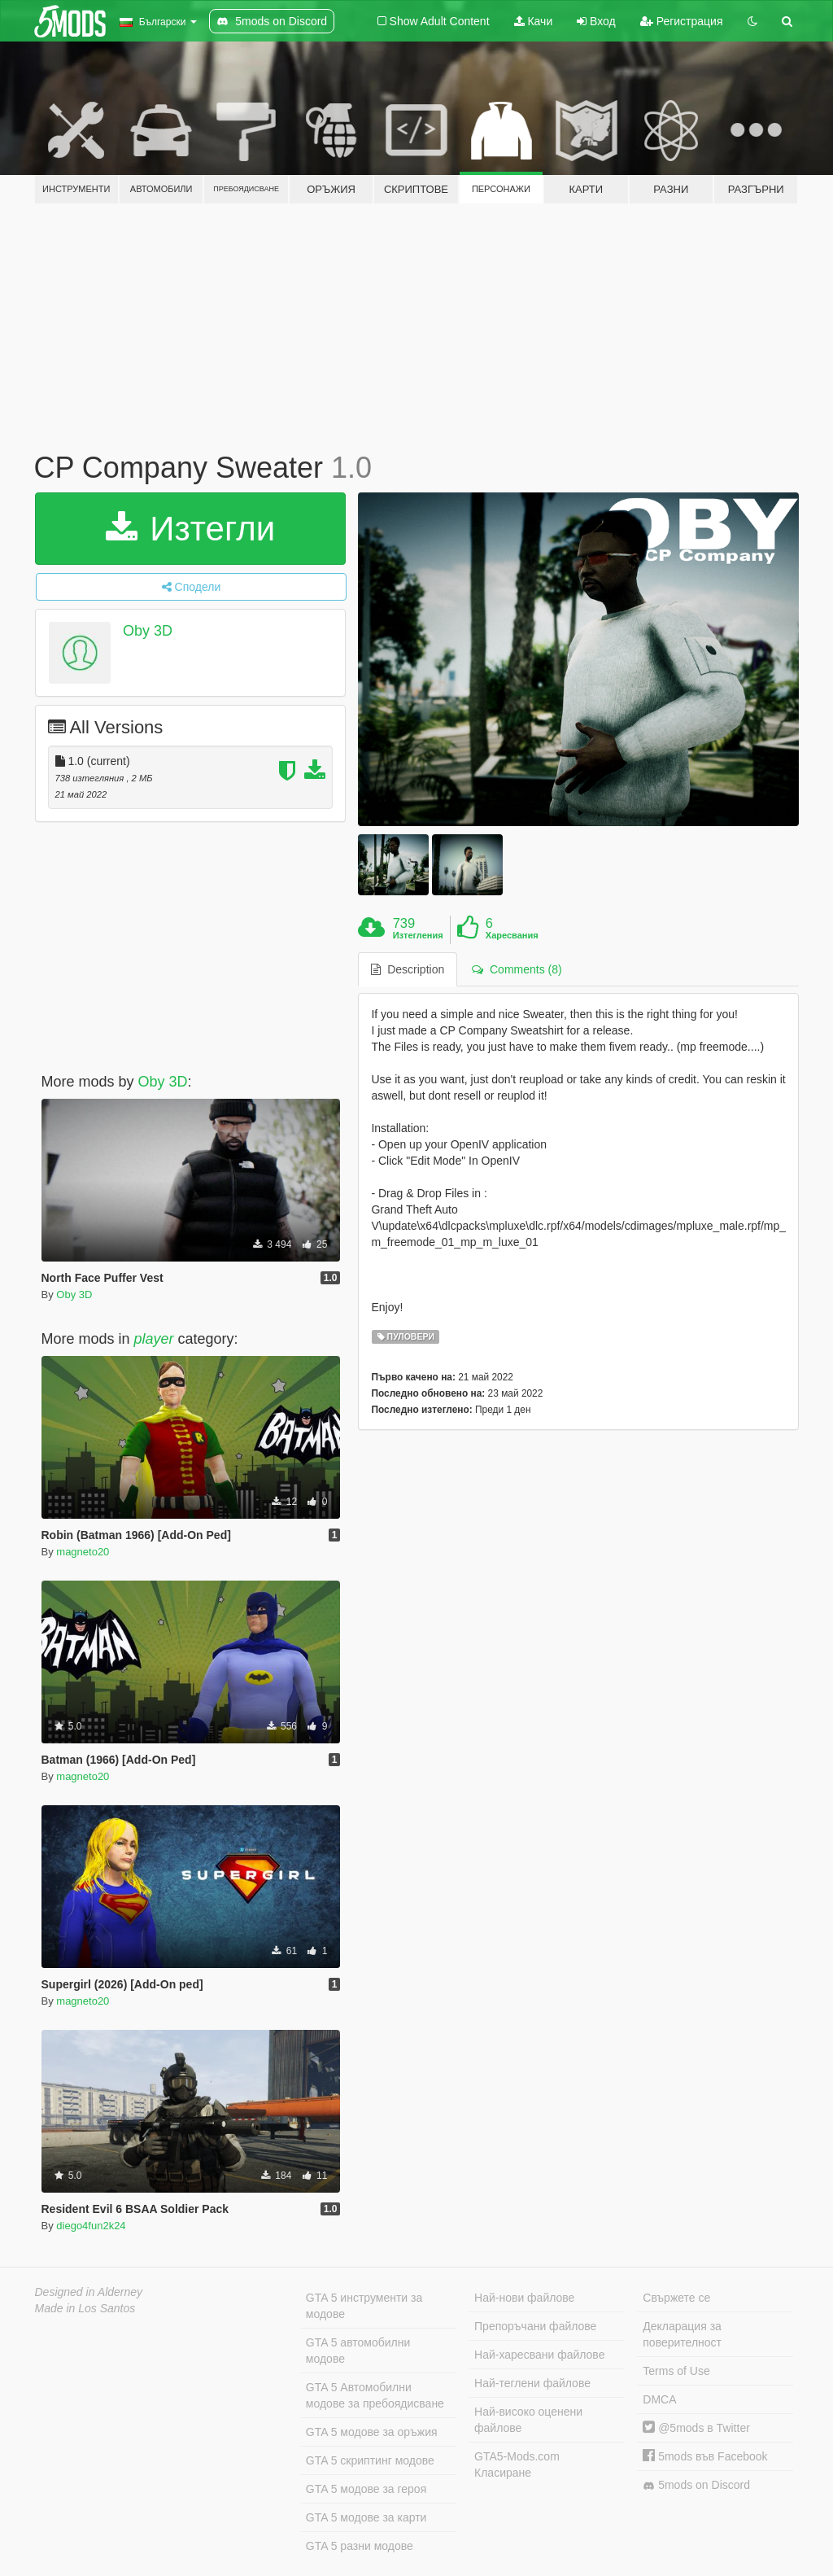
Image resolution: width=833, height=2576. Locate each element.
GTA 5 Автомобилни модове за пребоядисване (375, 2395)
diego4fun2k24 (90, 2226)
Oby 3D (147, 631)
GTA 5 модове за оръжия (372, 2431)
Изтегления (418, 935)
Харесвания (512, 935)
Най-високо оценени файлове (528, 2419)
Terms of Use (676, 2370)
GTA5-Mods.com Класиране (517, 2464)
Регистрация (681, 21)
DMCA (659, 2399)
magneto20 (82, 1552)
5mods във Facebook (705, 2456)
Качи (533, 21)
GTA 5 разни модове (359, 2545)
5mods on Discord (696, 2485)
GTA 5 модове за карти (366, 2517)
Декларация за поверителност (682, 2334)
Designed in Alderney (89, 2291)
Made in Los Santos (85, 2308)
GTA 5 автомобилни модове (358, 2350)
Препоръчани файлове (535, 2326)
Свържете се (676, 2297)
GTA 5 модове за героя (366, 2488)
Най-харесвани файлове (539, 2354)
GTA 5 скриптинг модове (370, 2460)
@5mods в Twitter (696, 2428)
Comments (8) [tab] (516, 969)
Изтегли (191, 529)
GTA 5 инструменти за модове (364, 2305)
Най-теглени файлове (532, 2383)
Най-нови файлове (524, 2297)
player (154, 1339)
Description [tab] (407, 969)
